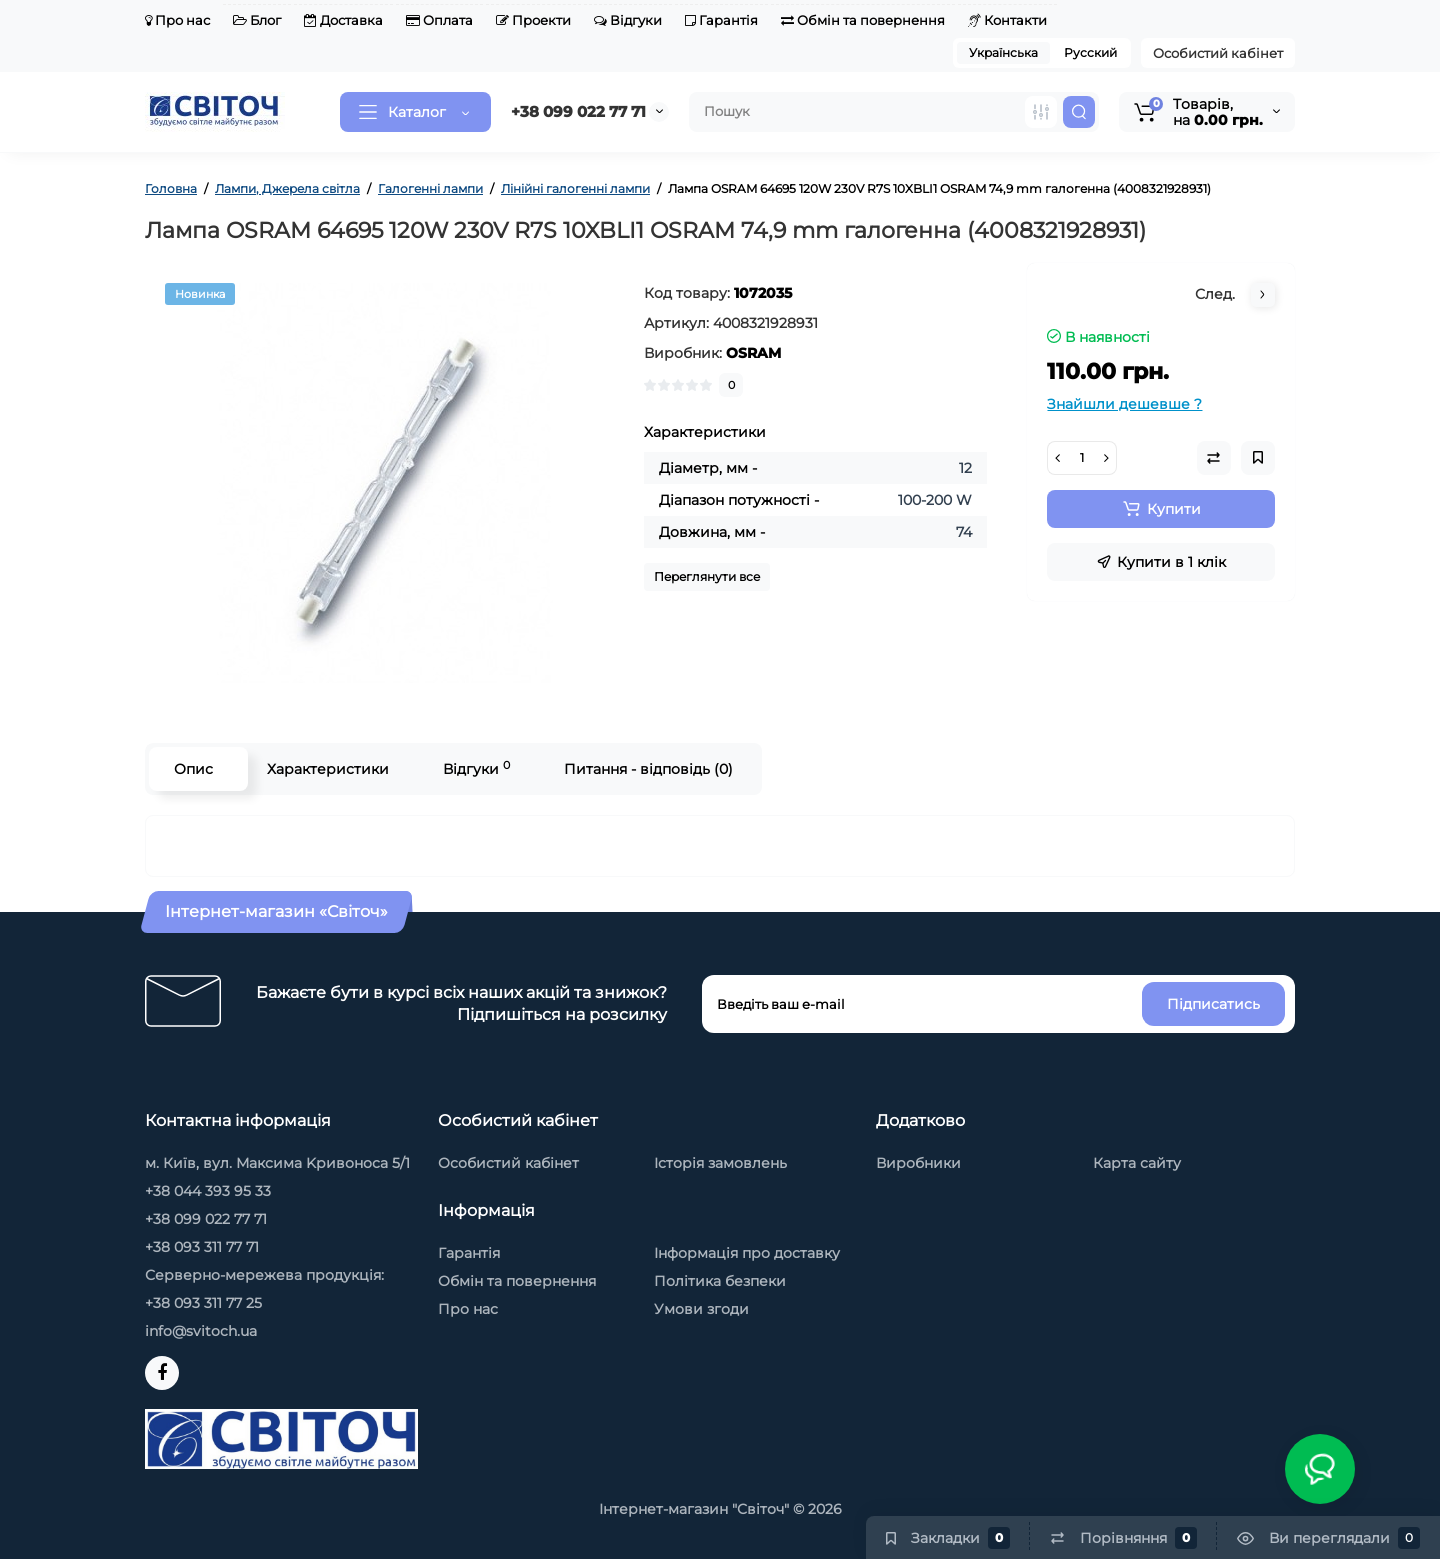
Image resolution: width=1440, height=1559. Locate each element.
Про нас (177, 20)
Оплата (439, 20)
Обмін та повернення (863, 20)
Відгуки (628, 20)
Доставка (343, 20)
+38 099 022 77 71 (578, 111)
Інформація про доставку (747, 1253)
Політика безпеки (720, 1281)
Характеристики (328, 769)
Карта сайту (1137, 1163)
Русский (1090, 52)
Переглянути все (707, 576)
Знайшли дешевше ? (1124, 404)
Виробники (918, 1163)
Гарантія (721, 20)
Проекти (533, 20)
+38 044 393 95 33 (208, 1191)
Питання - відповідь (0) (648, 769)
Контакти (1007, 20)
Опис (193, 769)
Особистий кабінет (1218, 53)
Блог (257, 20)
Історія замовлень (720, 1163)
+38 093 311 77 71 (202, 1247)
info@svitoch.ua (201, 1331)
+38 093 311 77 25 (203, 1303)
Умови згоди (701, 1309)
